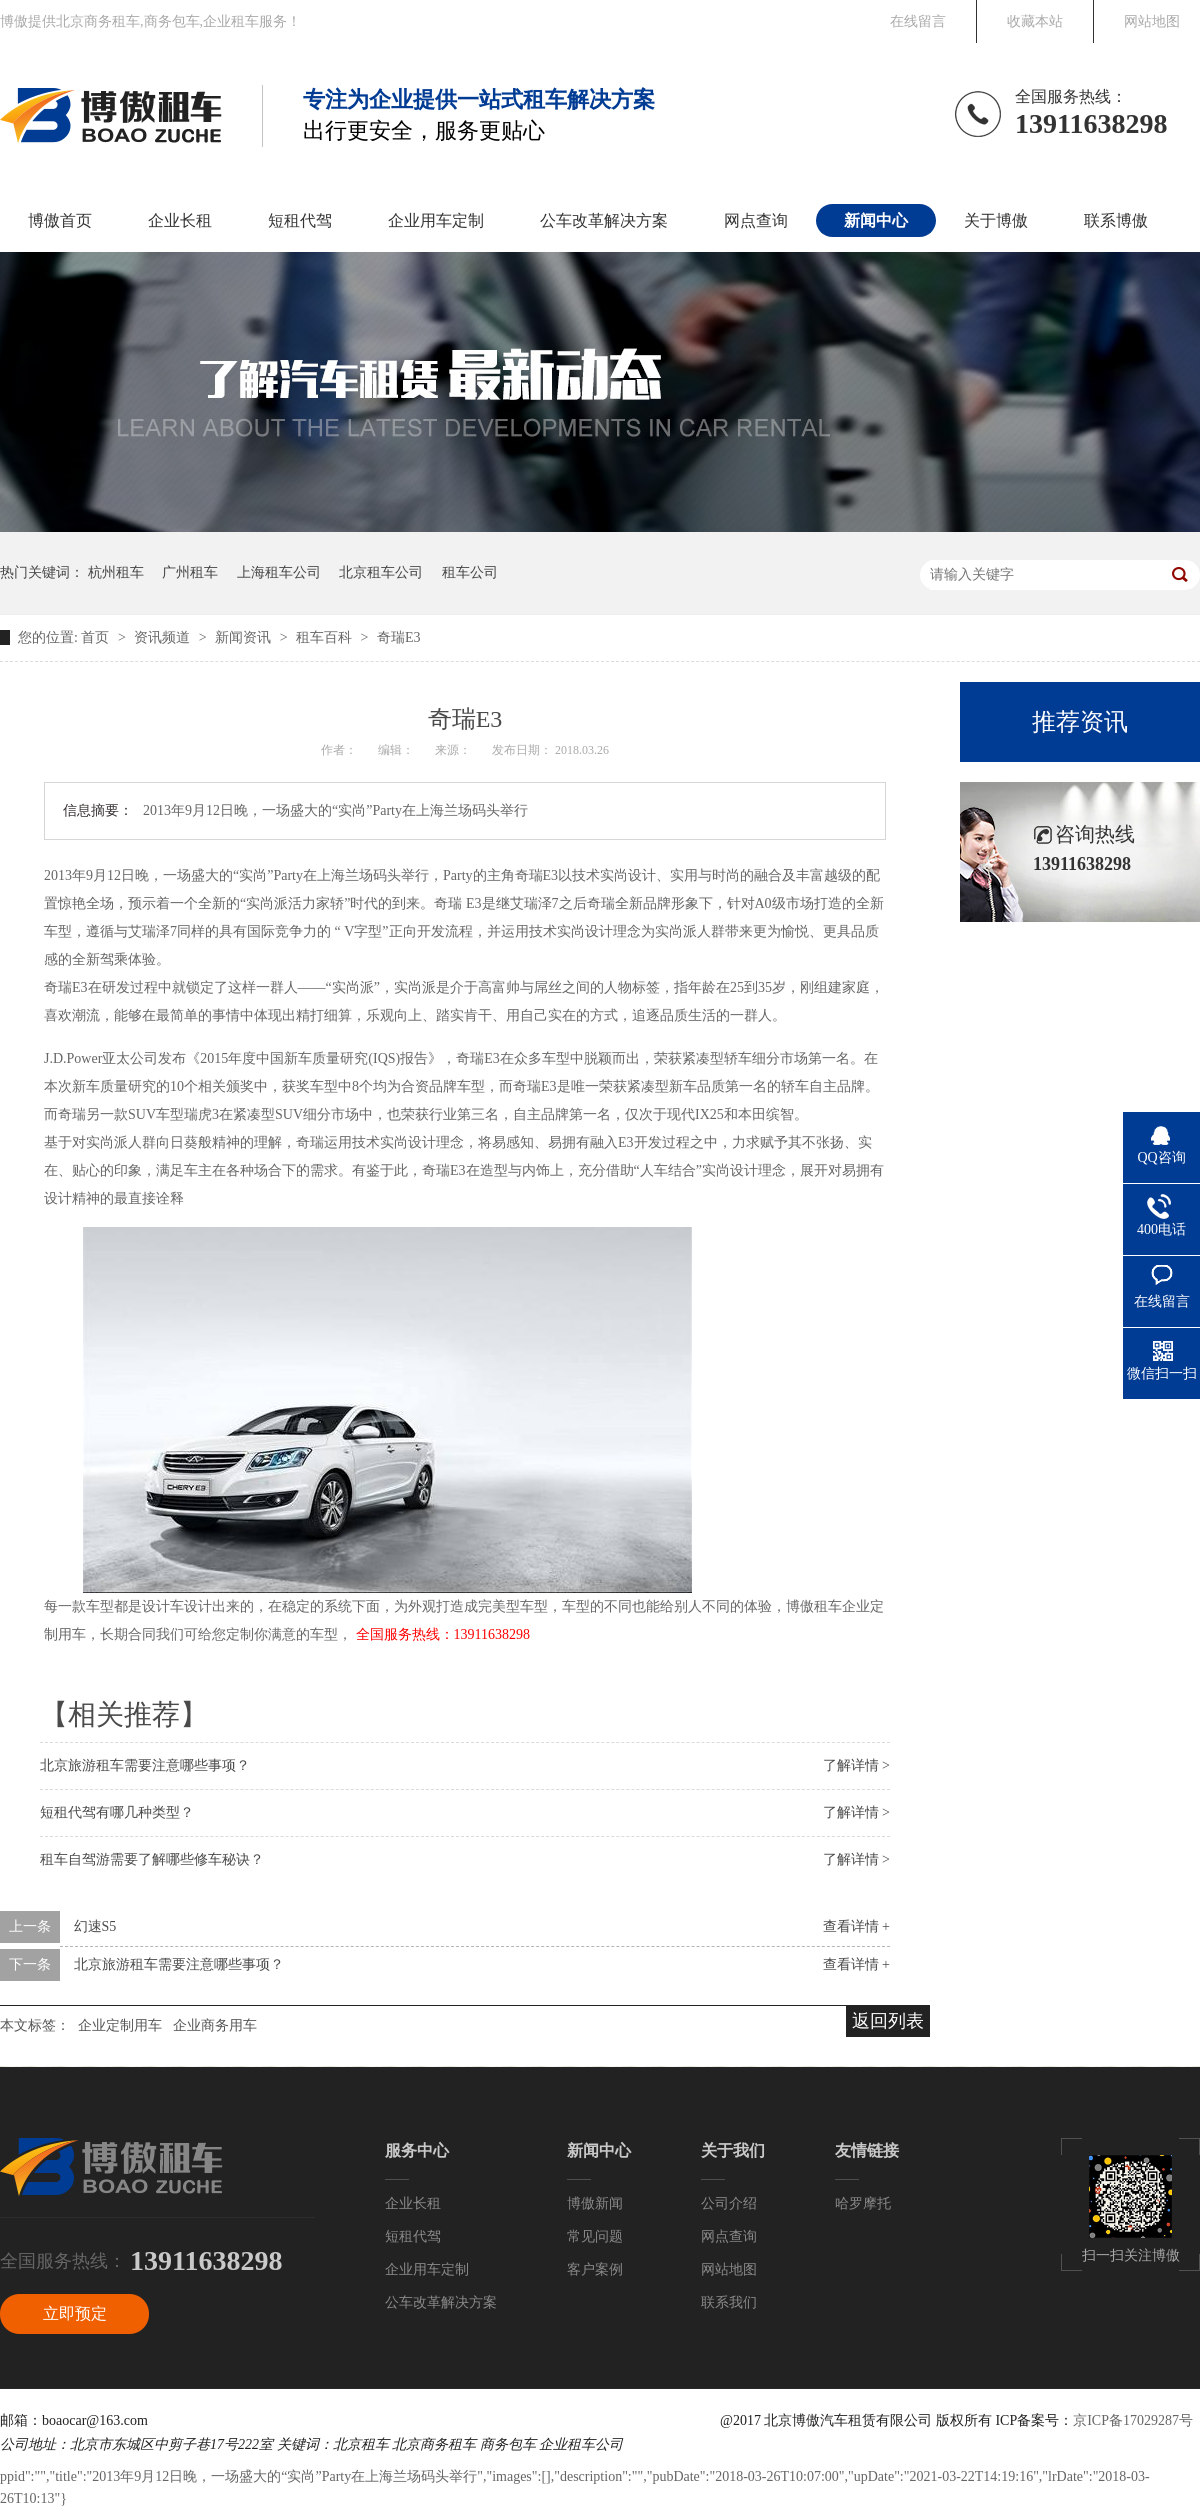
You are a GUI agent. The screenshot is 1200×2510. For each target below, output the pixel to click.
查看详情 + (856, 1926)
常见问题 (595, 2236)
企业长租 (180, 220)
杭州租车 (116, 572)
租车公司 (470, 572)
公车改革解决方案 (604, 220)
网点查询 (756, 220)
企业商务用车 (215, 2025)
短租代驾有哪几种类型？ (117, 1812)
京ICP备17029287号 (1133, 2420)
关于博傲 (996, 220)
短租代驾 (300, 220)
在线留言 (918, 21)
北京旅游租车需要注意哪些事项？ (145, 1765)
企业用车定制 (436, 220)
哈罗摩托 (863, 2203)
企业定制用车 (120, 2025)
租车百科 (326, 637)
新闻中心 (876, 220)
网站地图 (1152, 21)
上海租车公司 (279, 572)
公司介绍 (729, 2203)
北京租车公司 (381, 572)
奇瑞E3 (399, 637)
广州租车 (190, 572)
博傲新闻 (595, 2203)
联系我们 (729, 2302)
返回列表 (888, 2021)
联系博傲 (1116, 220)
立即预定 (75, 2313)
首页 (97, 637)
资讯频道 (164, 637)
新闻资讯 (245, 637)
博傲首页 (60, 220)
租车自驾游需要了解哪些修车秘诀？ (152, 1859)
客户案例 (595, 2269)
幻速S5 (95, 1926)
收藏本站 (1035, 21)
